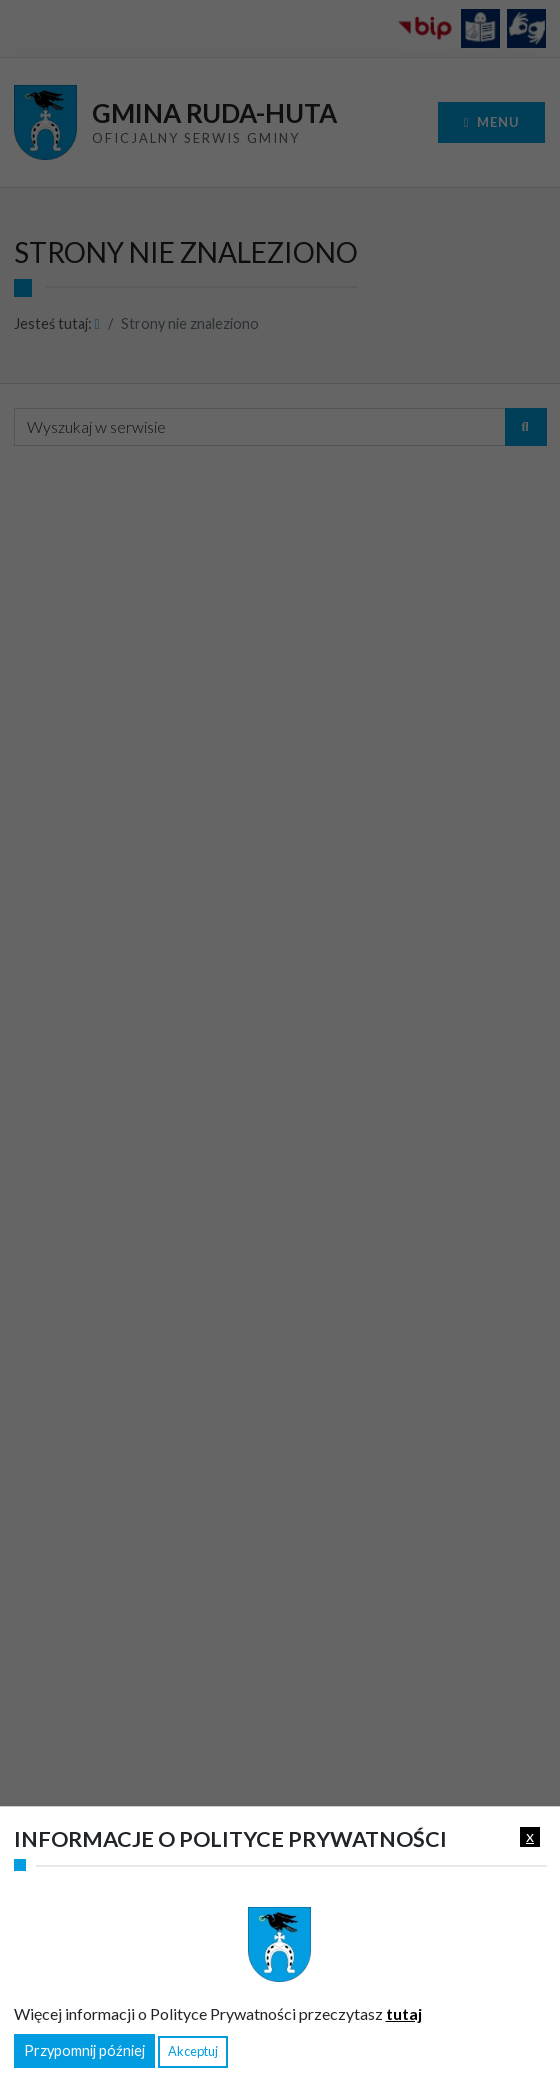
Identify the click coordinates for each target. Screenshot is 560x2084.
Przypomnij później (84, 2050)
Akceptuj (193, 2051)
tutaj (404, 2013)
